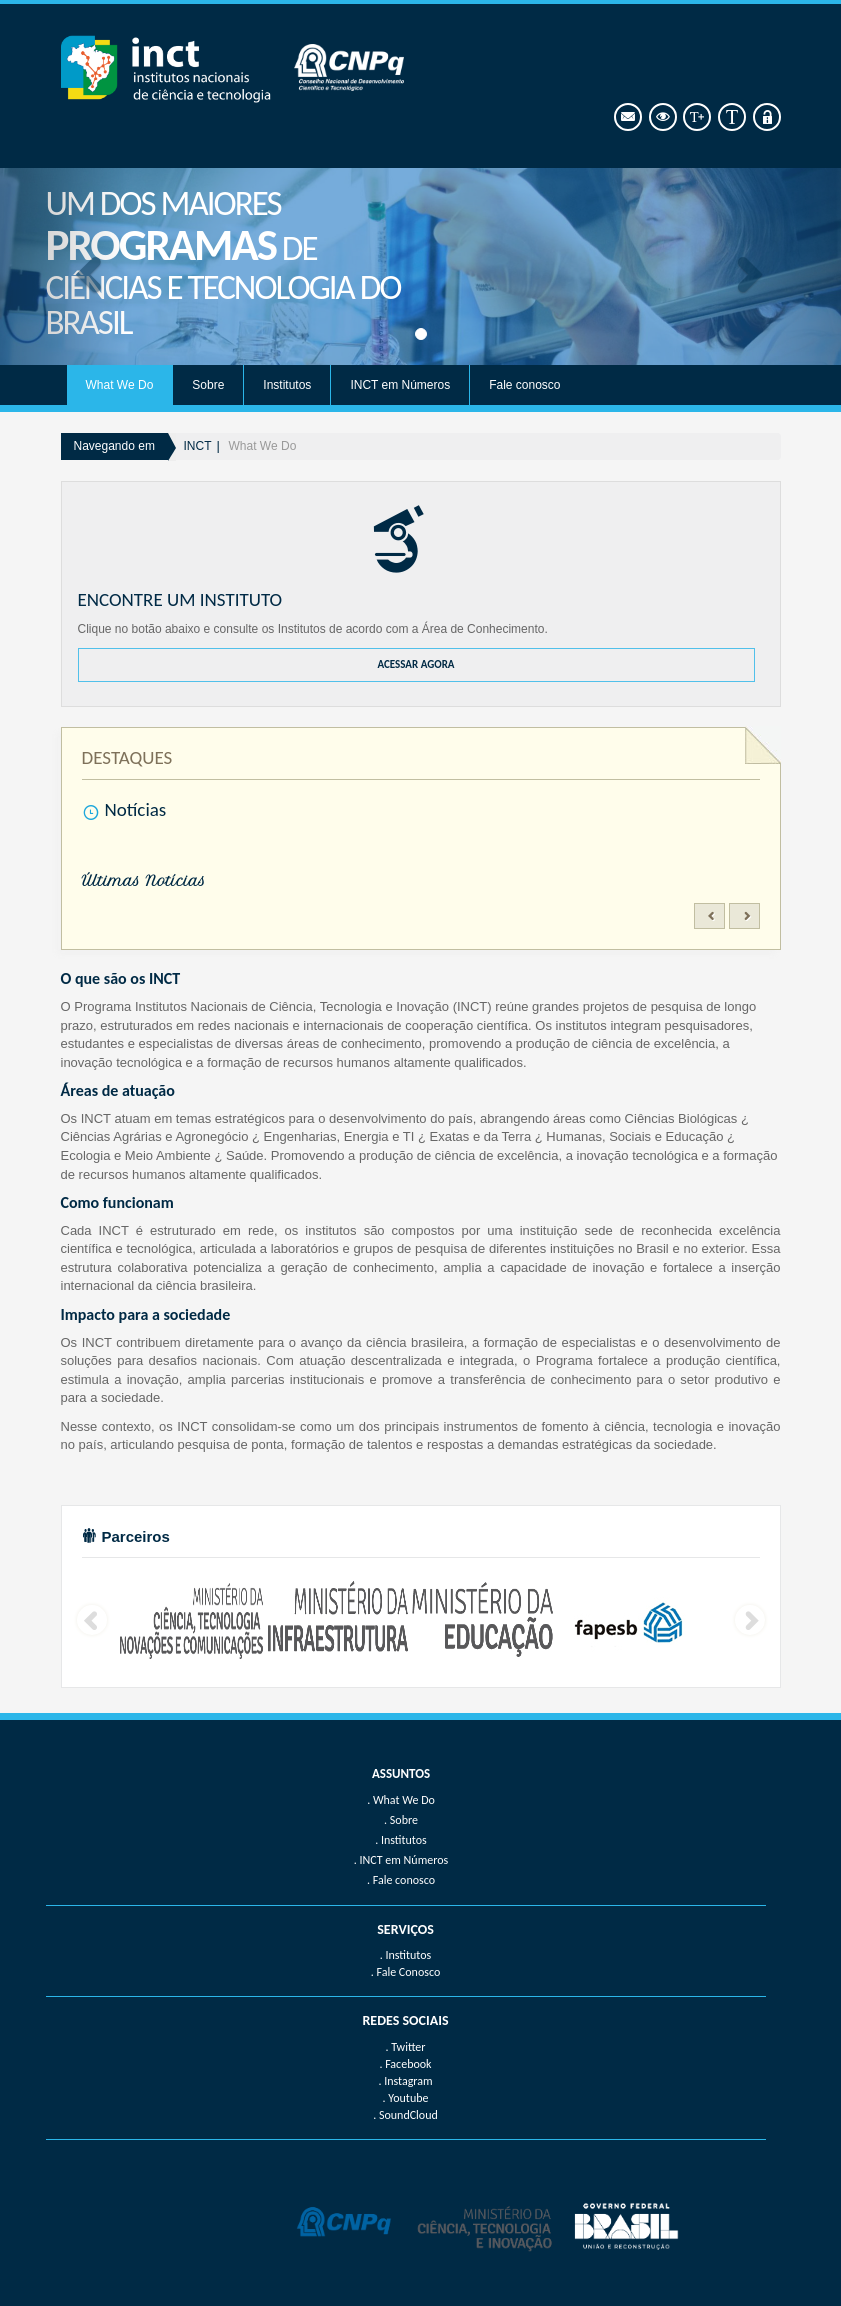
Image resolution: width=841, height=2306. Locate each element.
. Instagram (405, 2081)
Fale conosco (524, 385)
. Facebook (405, 2064)
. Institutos (406, 1955)
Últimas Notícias (144, 881)
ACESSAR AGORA (415, 664)
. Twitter (405, 2047)
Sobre (208, 385)
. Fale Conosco (405, 1972)
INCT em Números (400, 385)
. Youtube (406, 2098)
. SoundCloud (405, 2115)
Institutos (287, 385)
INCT (198, 446)
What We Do (120, 385)
